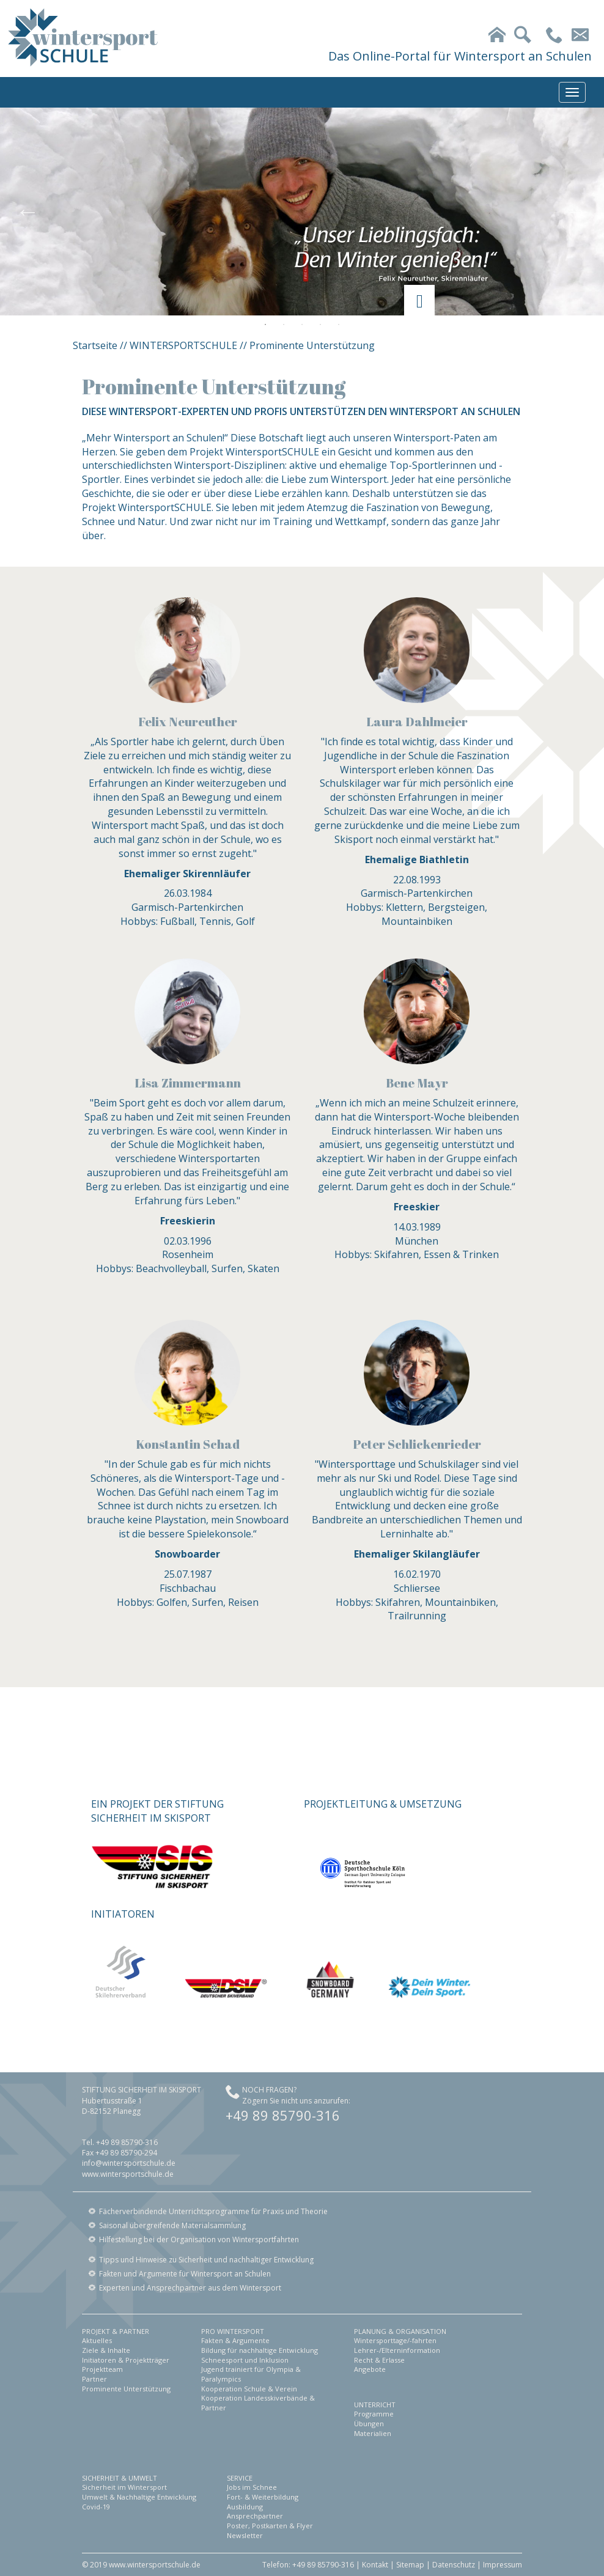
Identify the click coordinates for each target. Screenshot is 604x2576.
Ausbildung (245, 2506)
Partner (94, 2378)
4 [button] (320, 324)
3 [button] (302, 324)
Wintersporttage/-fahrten (395, 2340)
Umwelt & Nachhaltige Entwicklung (139, 2496)
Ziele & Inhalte (106, 2350)
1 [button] (265, 324)
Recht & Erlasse (379, 2359)
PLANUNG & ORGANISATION (400, 2331)
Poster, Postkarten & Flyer (270, 2525)
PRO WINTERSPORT (232, 2331)
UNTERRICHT (375, 2404)
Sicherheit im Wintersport (124, 2487)
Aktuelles (97, 2340)
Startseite (95, 345)
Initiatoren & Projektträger (125, 2359)
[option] (302, 211)
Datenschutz (453, 2564)
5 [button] (339, 324)
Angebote (370, 2369)
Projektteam (102, 2369)
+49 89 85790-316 (283, 2115)
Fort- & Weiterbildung (262, 2496)
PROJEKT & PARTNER (115, 2331)
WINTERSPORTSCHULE (183, 345)
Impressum (502, 2564)
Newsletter (245, 2535)
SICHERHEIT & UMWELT (119, 2477)
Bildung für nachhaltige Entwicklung (259, 2350)
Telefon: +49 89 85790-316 (308, 2564)
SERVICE (239, 2477)
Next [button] (576, 211)
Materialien (372, 2433)
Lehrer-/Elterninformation (397, 2350)
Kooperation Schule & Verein (249, 2388)
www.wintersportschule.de (128, 2174)
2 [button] (284, 324)
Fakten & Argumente (235, 2340)
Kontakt (375, 2564)
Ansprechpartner (255, 2515)
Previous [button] (27, 211)
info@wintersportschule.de (128, 2163)
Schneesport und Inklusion (245, 2359)
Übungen (369, 2423)
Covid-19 (96, 2506)
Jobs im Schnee (252, 2487)
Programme (374, 2413)
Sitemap (410, 2564)
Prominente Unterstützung (126, 2388)
